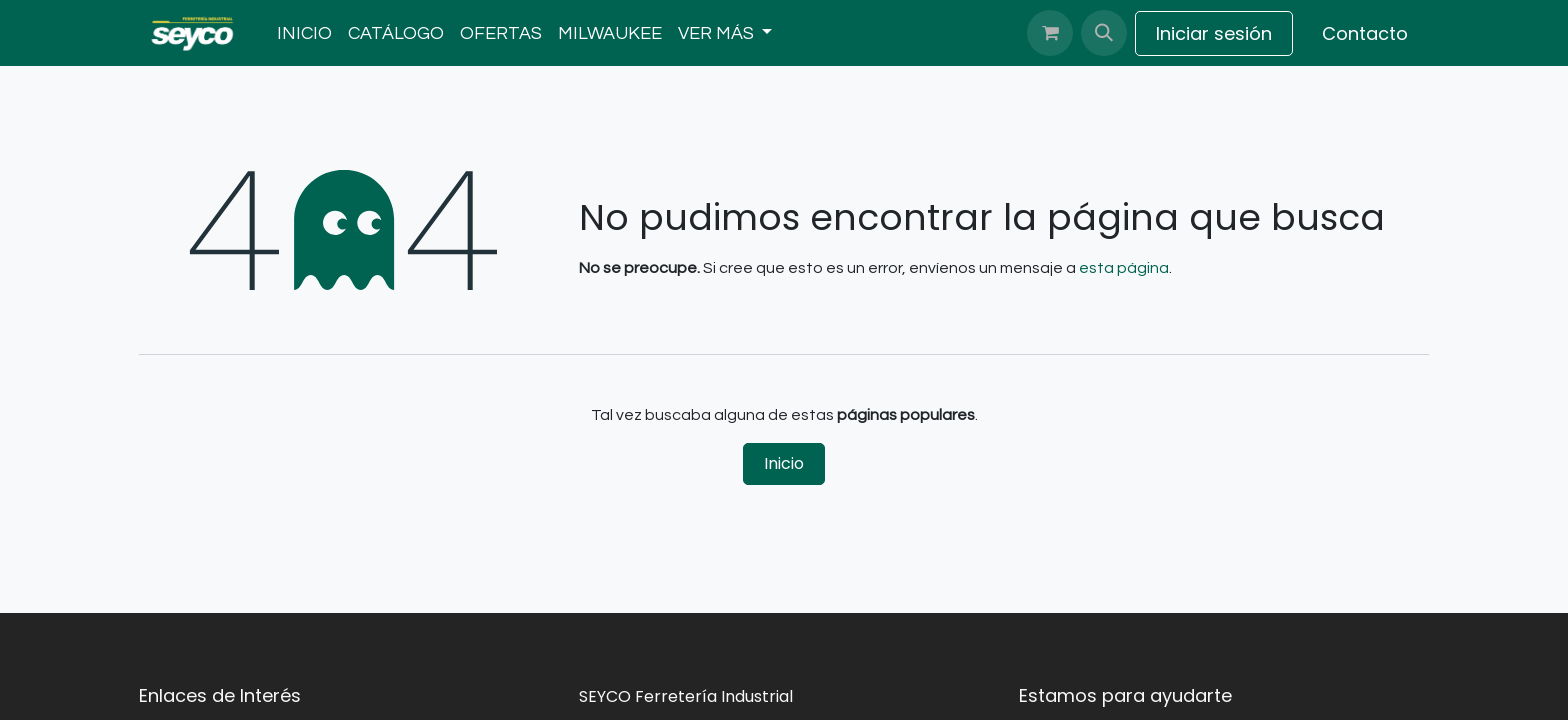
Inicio (784, 463)
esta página (1124, 268)
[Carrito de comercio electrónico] (1050, 33)
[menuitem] (304, 33)
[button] (1104, 33)
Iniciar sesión (1214, 33)
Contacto (1365, 33)
